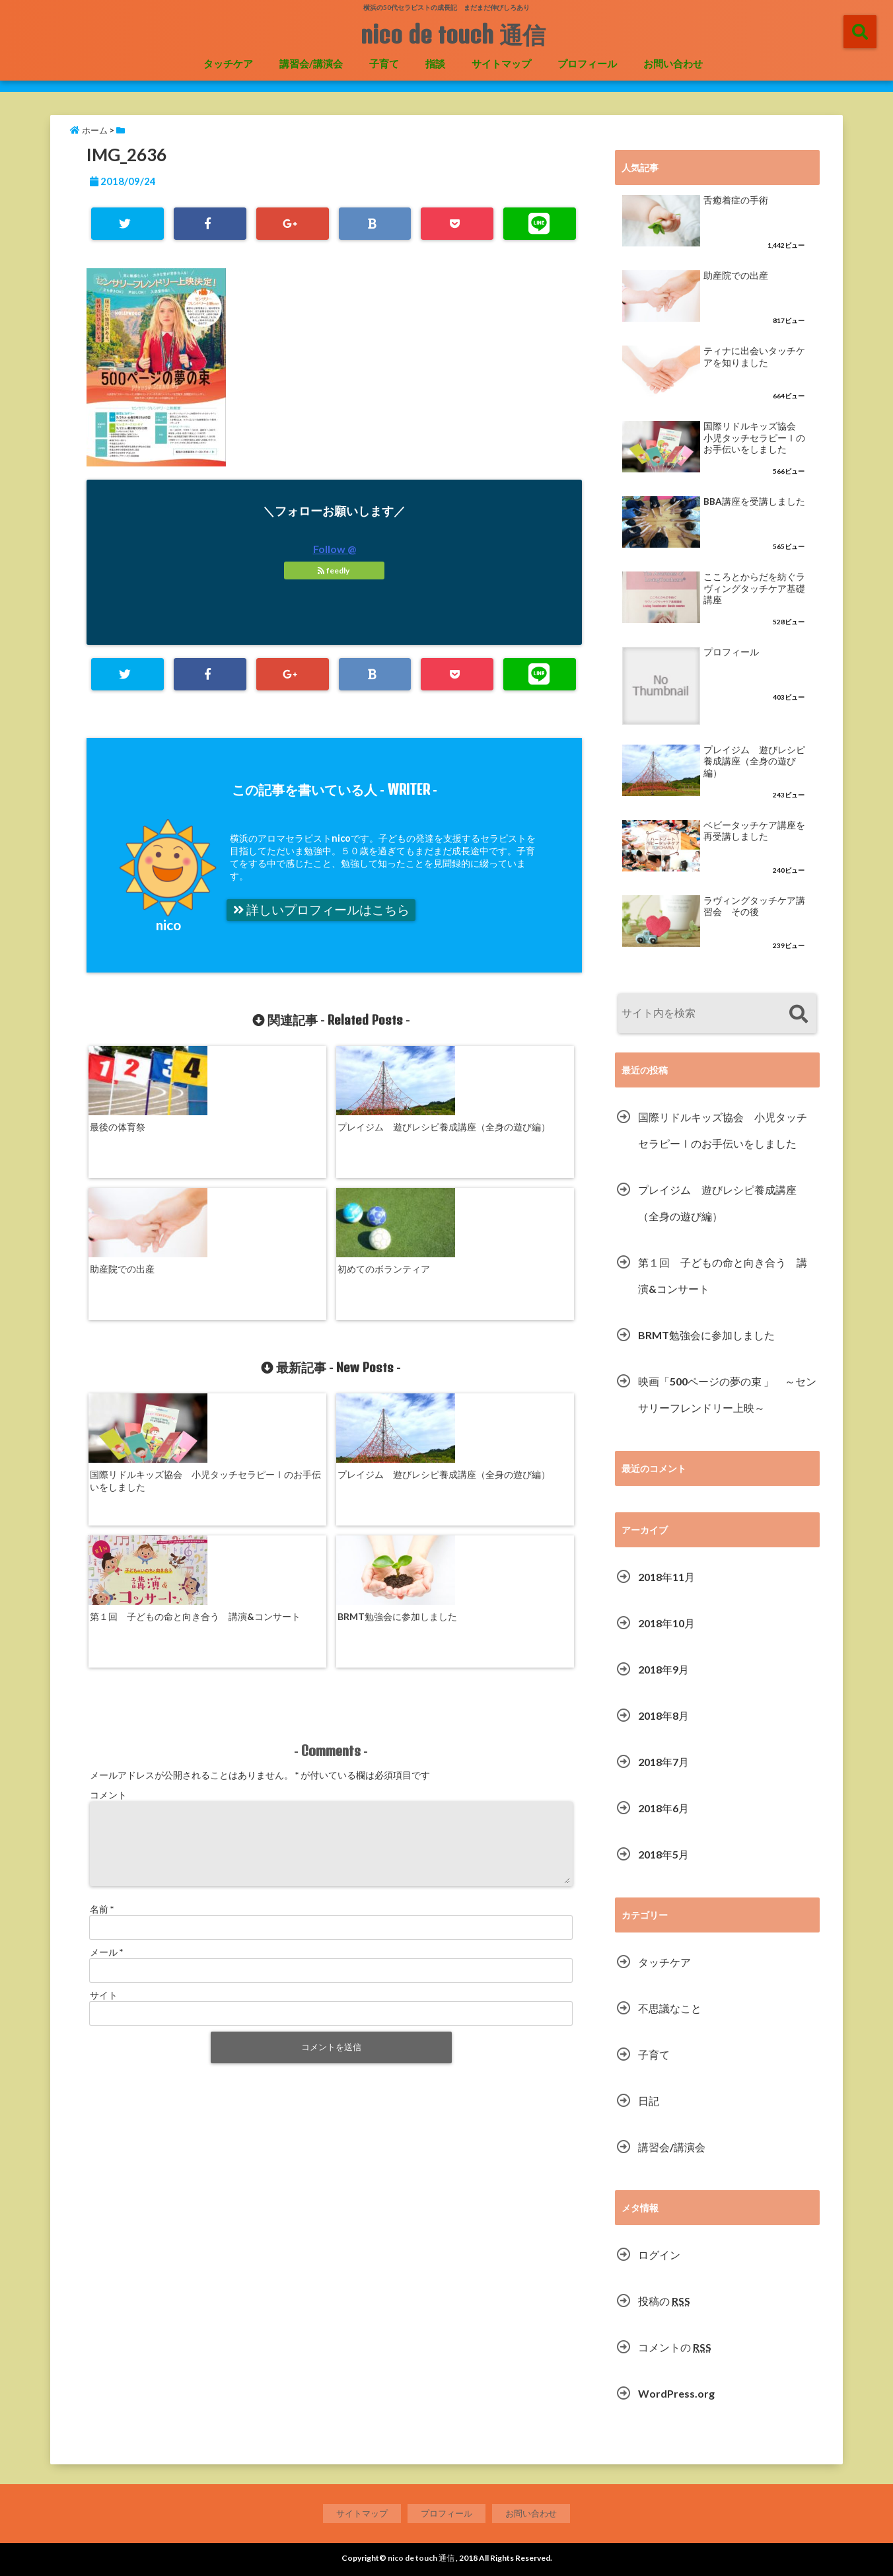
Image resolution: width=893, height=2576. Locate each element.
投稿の (664, 2301)
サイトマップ (501, 63)
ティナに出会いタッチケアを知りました (754, 357)
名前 (102, 1673)
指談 (435, 63)
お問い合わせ (673, 63)
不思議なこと (669, 2008)
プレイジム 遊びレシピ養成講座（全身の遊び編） (268, 1130)
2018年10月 (666, 1623)
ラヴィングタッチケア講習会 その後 (754, 906)
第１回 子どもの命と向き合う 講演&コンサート (393, 1352)
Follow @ (334, 548)
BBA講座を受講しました (754, 501)
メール (106, 1716)
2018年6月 (663, 1808)
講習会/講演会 (311, 63)
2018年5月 (663, 1854)
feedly (334, 570)
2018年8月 (663, 1715)
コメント (108, 1543)
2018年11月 (666, 1576)
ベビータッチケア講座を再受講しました (754, 831)
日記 (648, 2100)
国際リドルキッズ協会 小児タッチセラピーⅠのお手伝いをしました (145, 1358)
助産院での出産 (370, 1123)
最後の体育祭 (117, 1123)
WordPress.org (676, 2393)
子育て (384, 63)
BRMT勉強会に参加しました (516, 1352)
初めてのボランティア (507, 1123)
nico (168, 924)
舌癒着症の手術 (735, 200)
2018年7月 (663, 1761)
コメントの (674, 2347)
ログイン (659, 2254)
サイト (104, 1759)
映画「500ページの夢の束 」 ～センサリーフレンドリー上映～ (727, 1394)
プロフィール (587, 63)
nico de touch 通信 (453, 34)
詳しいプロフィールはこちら (321, 909)
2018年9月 (663, 1669)
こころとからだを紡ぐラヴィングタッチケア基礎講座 (754, 588)
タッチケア (228, 63)
